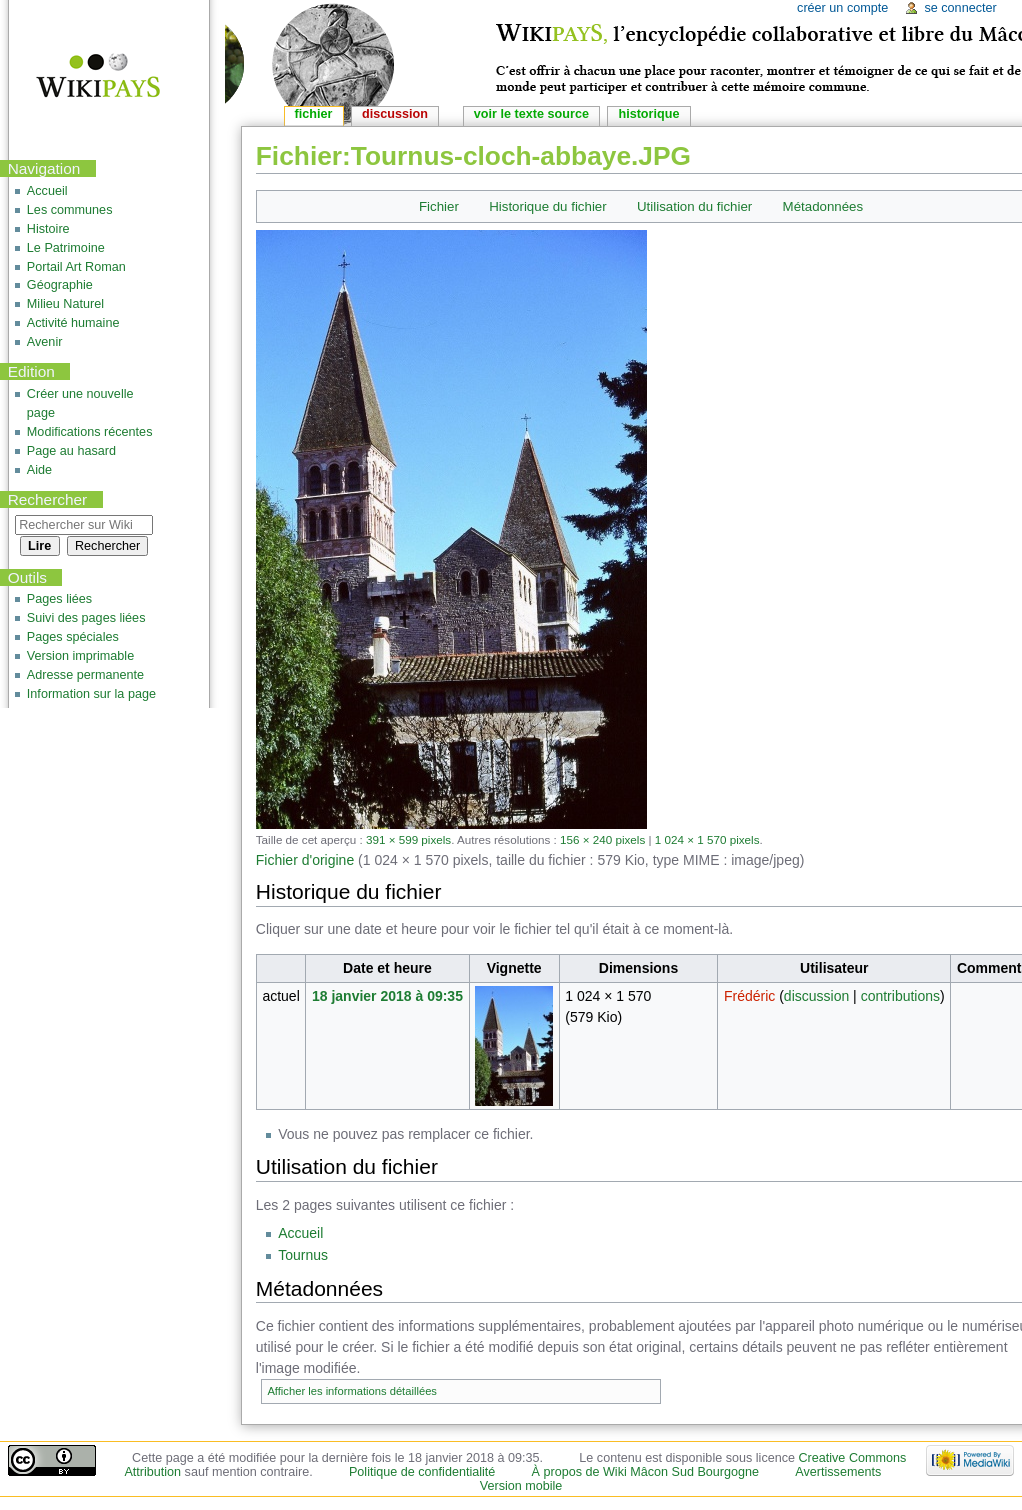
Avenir (45, 342)
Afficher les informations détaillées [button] (352, 1391)
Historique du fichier (548, 206)
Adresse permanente (85, 675)
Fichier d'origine (305, 860)
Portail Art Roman (76, 267)
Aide (39, 470)
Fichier (439, 206)
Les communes (70, 210)
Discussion (395, 114)
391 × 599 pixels (408, 839)
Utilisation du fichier (694, 206)
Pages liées (59, 599)
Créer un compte (842, 8)
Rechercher (48, 499)
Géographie (60, 285)
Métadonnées (823, 206)
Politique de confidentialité (422, 1472)
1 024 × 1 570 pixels (707, 839)
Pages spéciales (73, 637)
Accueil (300, 1233)
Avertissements (838, 1472)
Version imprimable (80, 656)
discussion (816, 996)
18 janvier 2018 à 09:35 (387, 996)
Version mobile (521, 1486)
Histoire (48, 229)
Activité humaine (73, 323)
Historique (648, 114)
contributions (900, 996)
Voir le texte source (531, 114)
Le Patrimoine (66, 248)
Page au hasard (71, 451)
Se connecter (960, 8)
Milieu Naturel (65, 304)
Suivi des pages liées (86, 618)
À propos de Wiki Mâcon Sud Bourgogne (646, 1472)
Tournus (303, 1255)
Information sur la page (91, 694)
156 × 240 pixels (602, 839)
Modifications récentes (90, 432)
